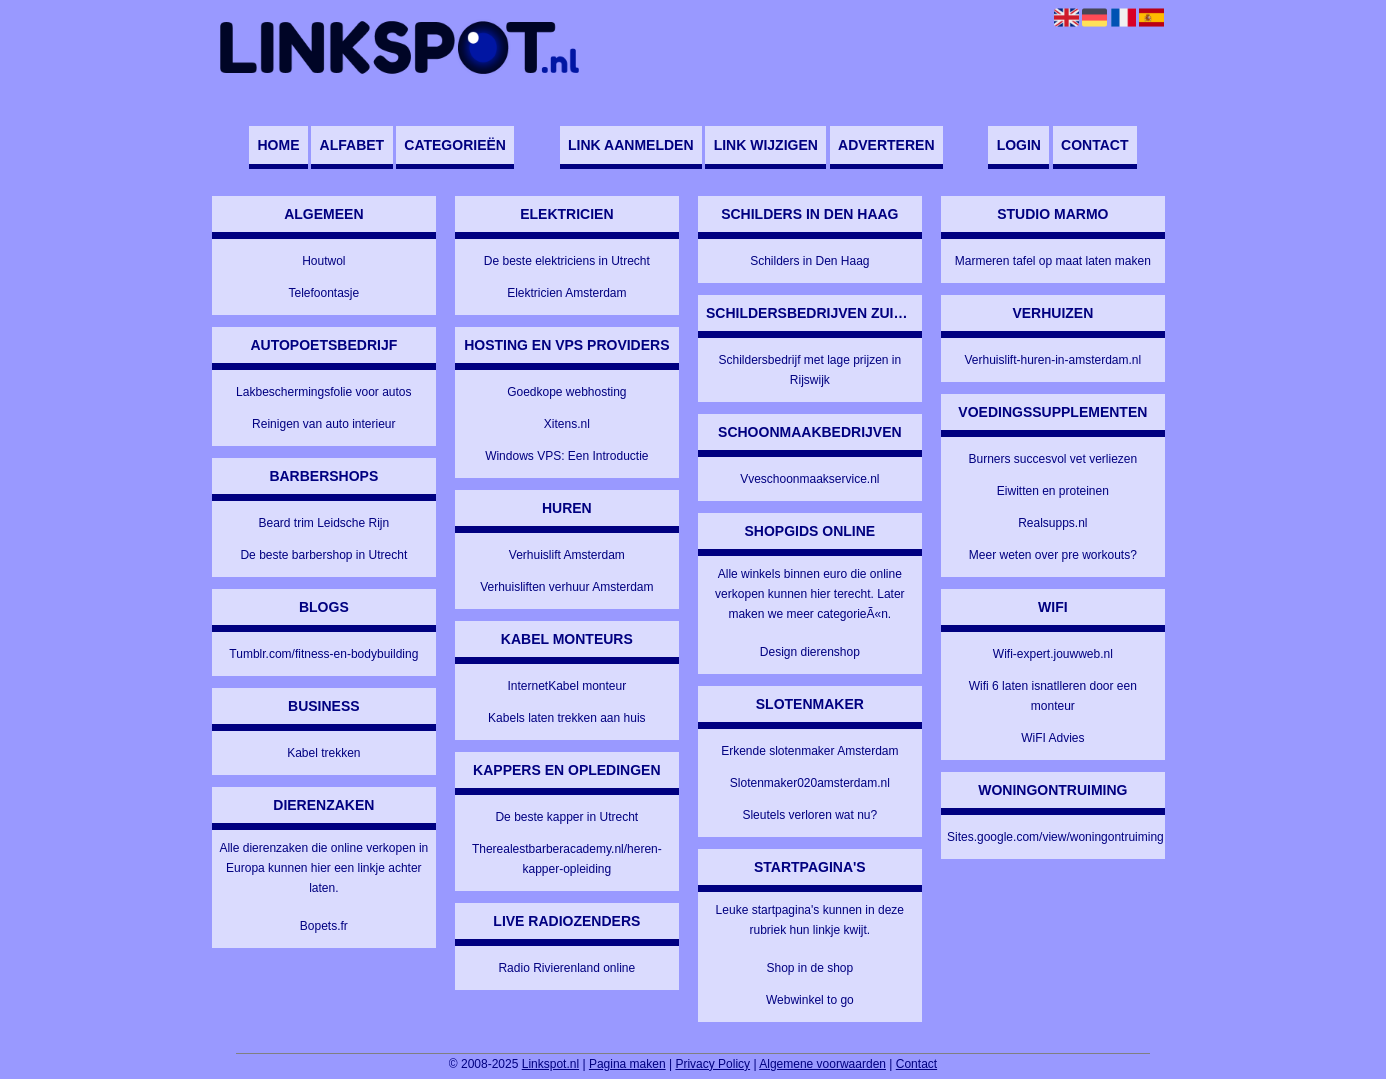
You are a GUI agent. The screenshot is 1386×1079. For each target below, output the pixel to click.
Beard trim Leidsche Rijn (323, 523)
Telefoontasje (323, 293)
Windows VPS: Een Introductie (566, 456)
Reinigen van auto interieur (323, 424)
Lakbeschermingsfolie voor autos (323, 392)
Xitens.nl (567, 424)
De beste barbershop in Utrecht (323, 555)
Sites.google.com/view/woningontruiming (1055, 837)
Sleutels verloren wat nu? (809, 815)
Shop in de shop (809, 968)
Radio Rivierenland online (566, 968)
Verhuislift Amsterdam (567, 555)
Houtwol (323, 261)
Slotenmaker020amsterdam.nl (810, 783)
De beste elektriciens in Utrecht (567, 261)
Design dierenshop (810, 652)
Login (1019, 145)
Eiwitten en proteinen (1053, 491)
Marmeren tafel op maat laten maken (1053, 261)
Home (278, 145)
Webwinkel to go (810, 1000)
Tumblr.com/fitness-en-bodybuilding (323, 654)
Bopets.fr (324, 926)
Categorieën (455, 145)
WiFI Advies (1052, 738)
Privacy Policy (712, 1064)
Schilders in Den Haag (809, 261)
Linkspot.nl (550, 1064)
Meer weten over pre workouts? (1053, 555)
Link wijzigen (766, 145)
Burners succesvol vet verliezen (1052, 459)
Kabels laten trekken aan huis (566, 718)
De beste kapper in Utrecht (566, 817)
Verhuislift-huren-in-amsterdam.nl (1052, 360)
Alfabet (352, 145)
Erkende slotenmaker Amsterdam (809, 751)
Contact (1094, 145)
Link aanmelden (630, 145)
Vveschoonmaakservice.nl (809, 479)
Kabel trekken (323, 753)
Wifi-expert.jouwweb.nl (1053, 654)
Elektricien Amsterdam (566, 293)
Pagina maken (627, 1064)
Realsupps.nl (1052, 523)
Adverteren (886, 145)
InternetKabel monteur (566, 686)
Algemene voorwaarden (822, 1064)
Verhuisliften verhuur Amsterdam (566, 587)
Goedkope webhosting (566, 392)
